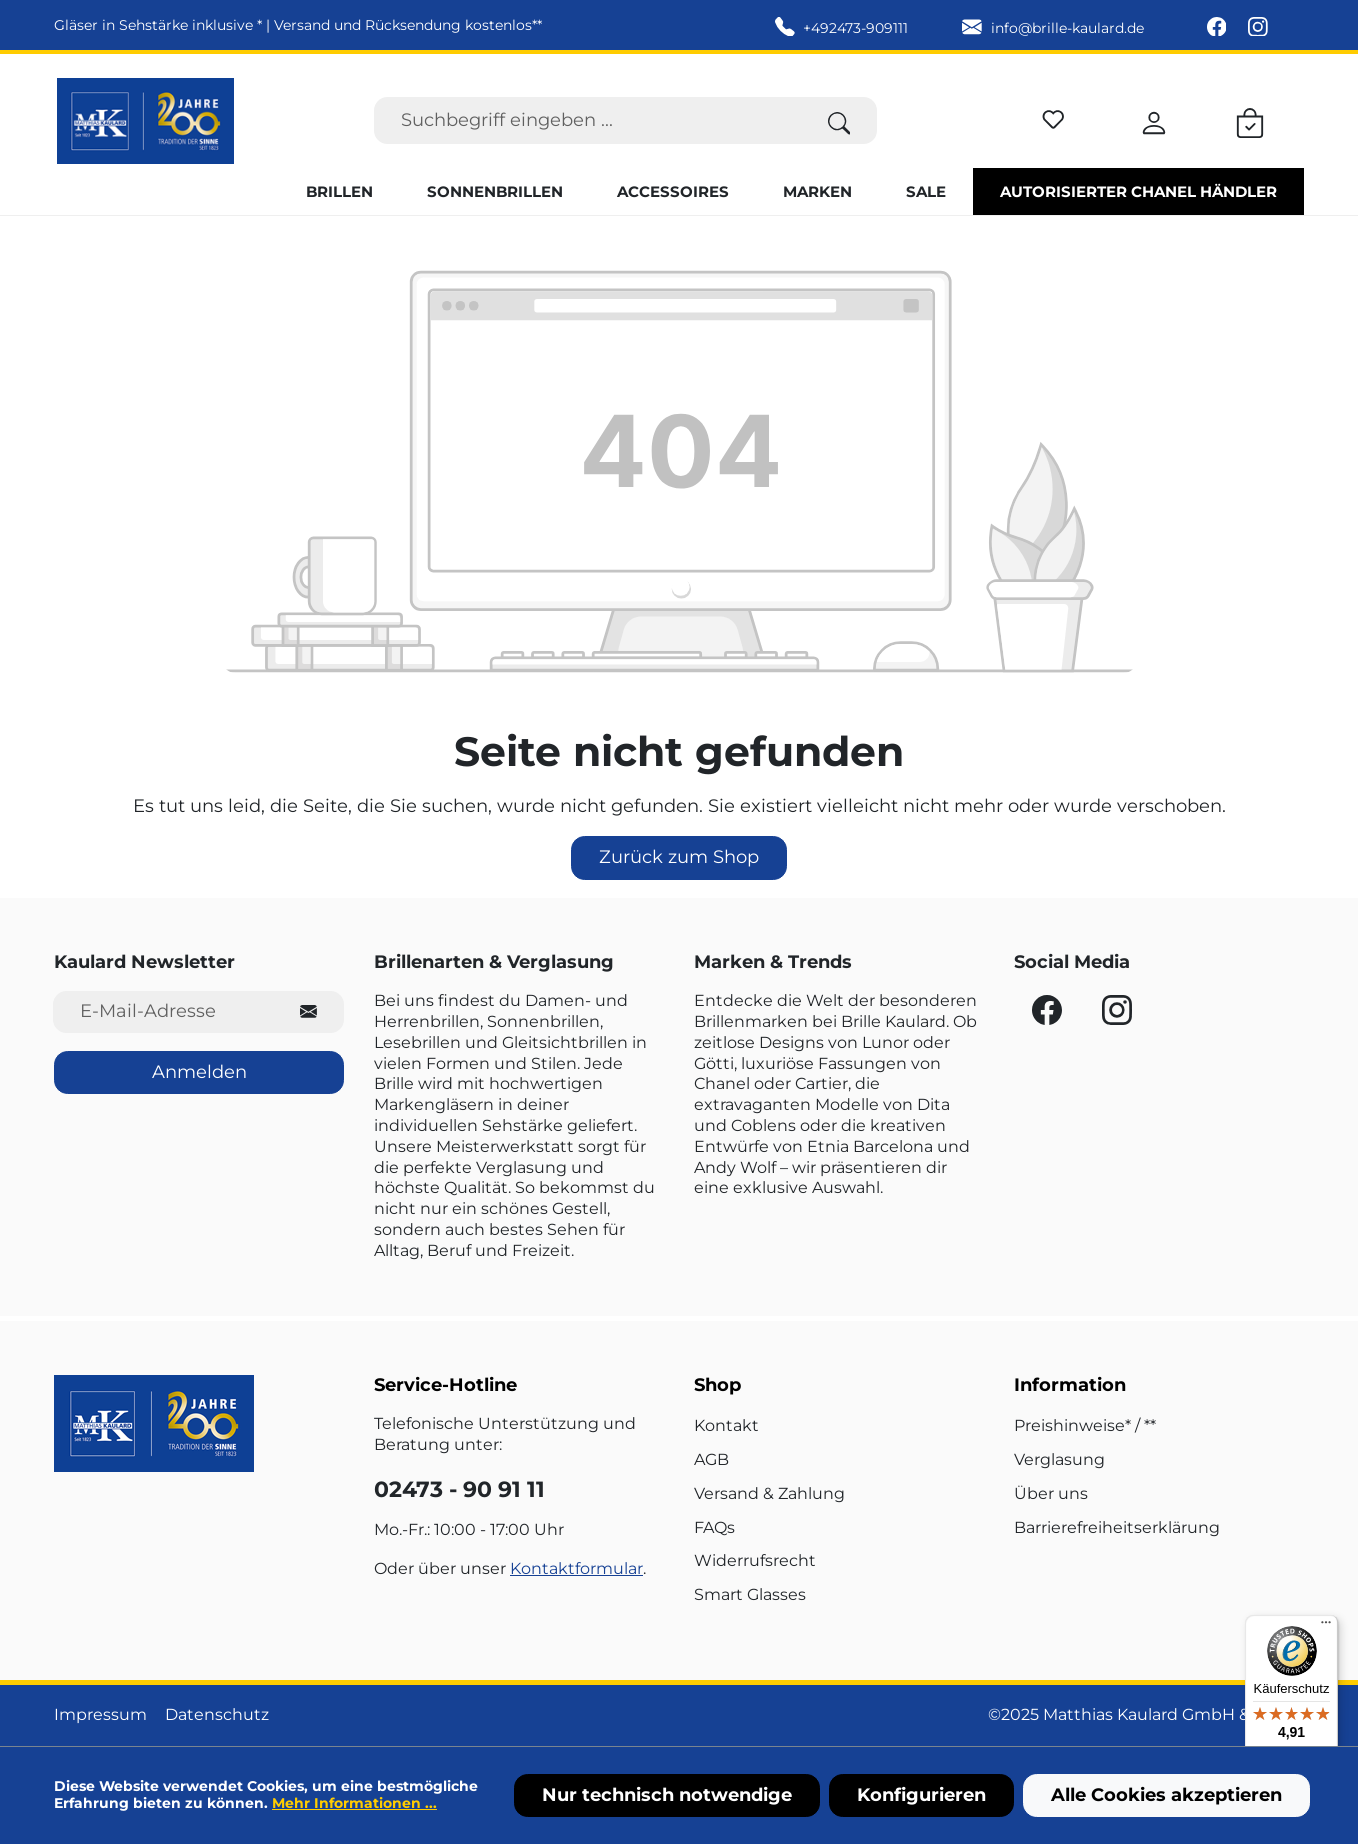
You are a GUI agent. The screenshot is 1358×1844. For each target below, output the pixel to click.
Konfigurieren (921, 1795)
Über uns (1051, 1493)
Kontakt (726, 1425)
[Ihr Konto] (1154, 120)
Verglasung (1059, 1459)
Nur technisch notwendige (667, 1795)
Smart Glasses (750, 1594)
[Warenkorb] (1250, 120)
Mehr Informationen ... (354, 1803)
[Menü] (1326, 1627)
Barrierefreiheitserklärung (1117, 1527)
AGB (711, 1459)
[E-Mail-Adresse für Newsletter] (163, 1011)
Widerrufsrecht (755, 1560)
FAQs (714, 1527)
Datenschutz (217, 1714)
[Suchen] (839, 120)
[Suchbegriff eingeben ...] (588, 120)
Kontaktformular (576, 1568)
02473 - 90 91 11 (459, 1489)
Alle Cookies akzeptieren (1166, 1795)
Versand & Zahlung (769, 1493)
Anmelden (199, 1072)
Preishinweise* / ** (1085, 1425)
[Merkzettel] (1053, 116)
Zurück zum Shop (679, 857)
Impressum (100, 1714)
